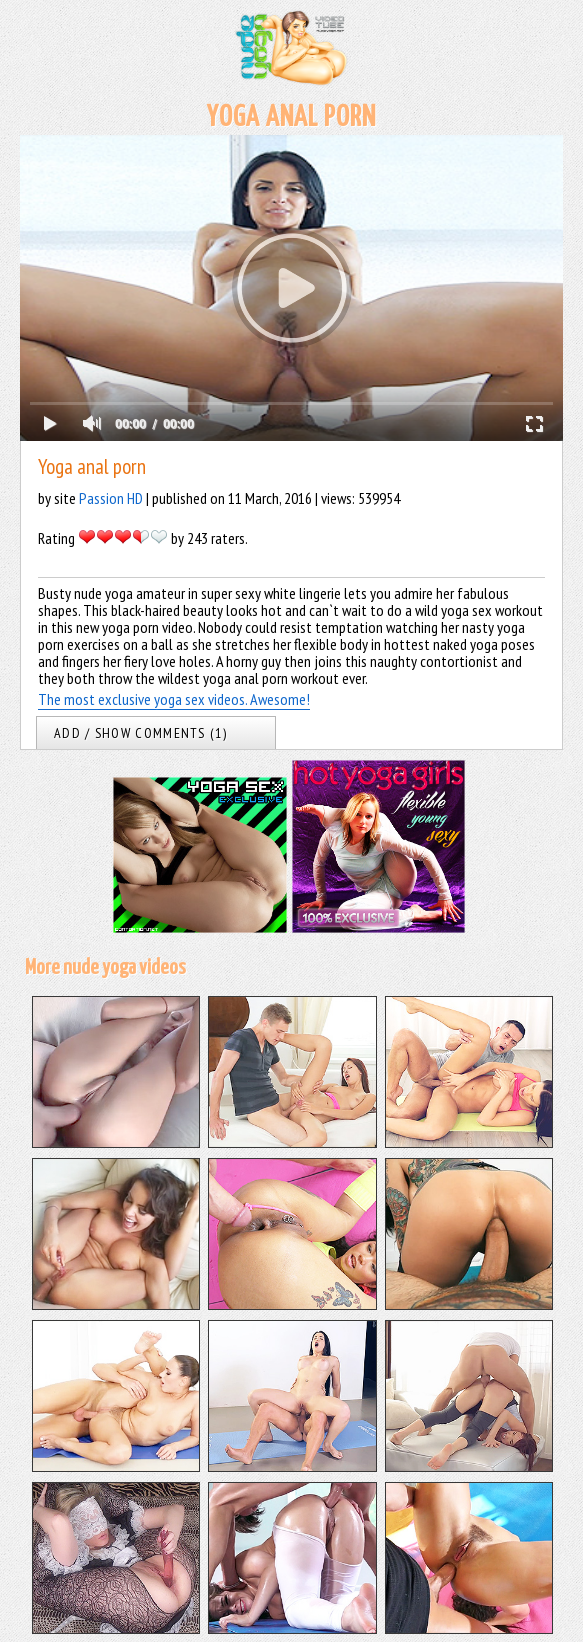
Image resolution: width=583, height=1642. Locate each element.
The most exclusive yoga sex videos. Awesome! (174, 699)
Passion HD (111, 498)
